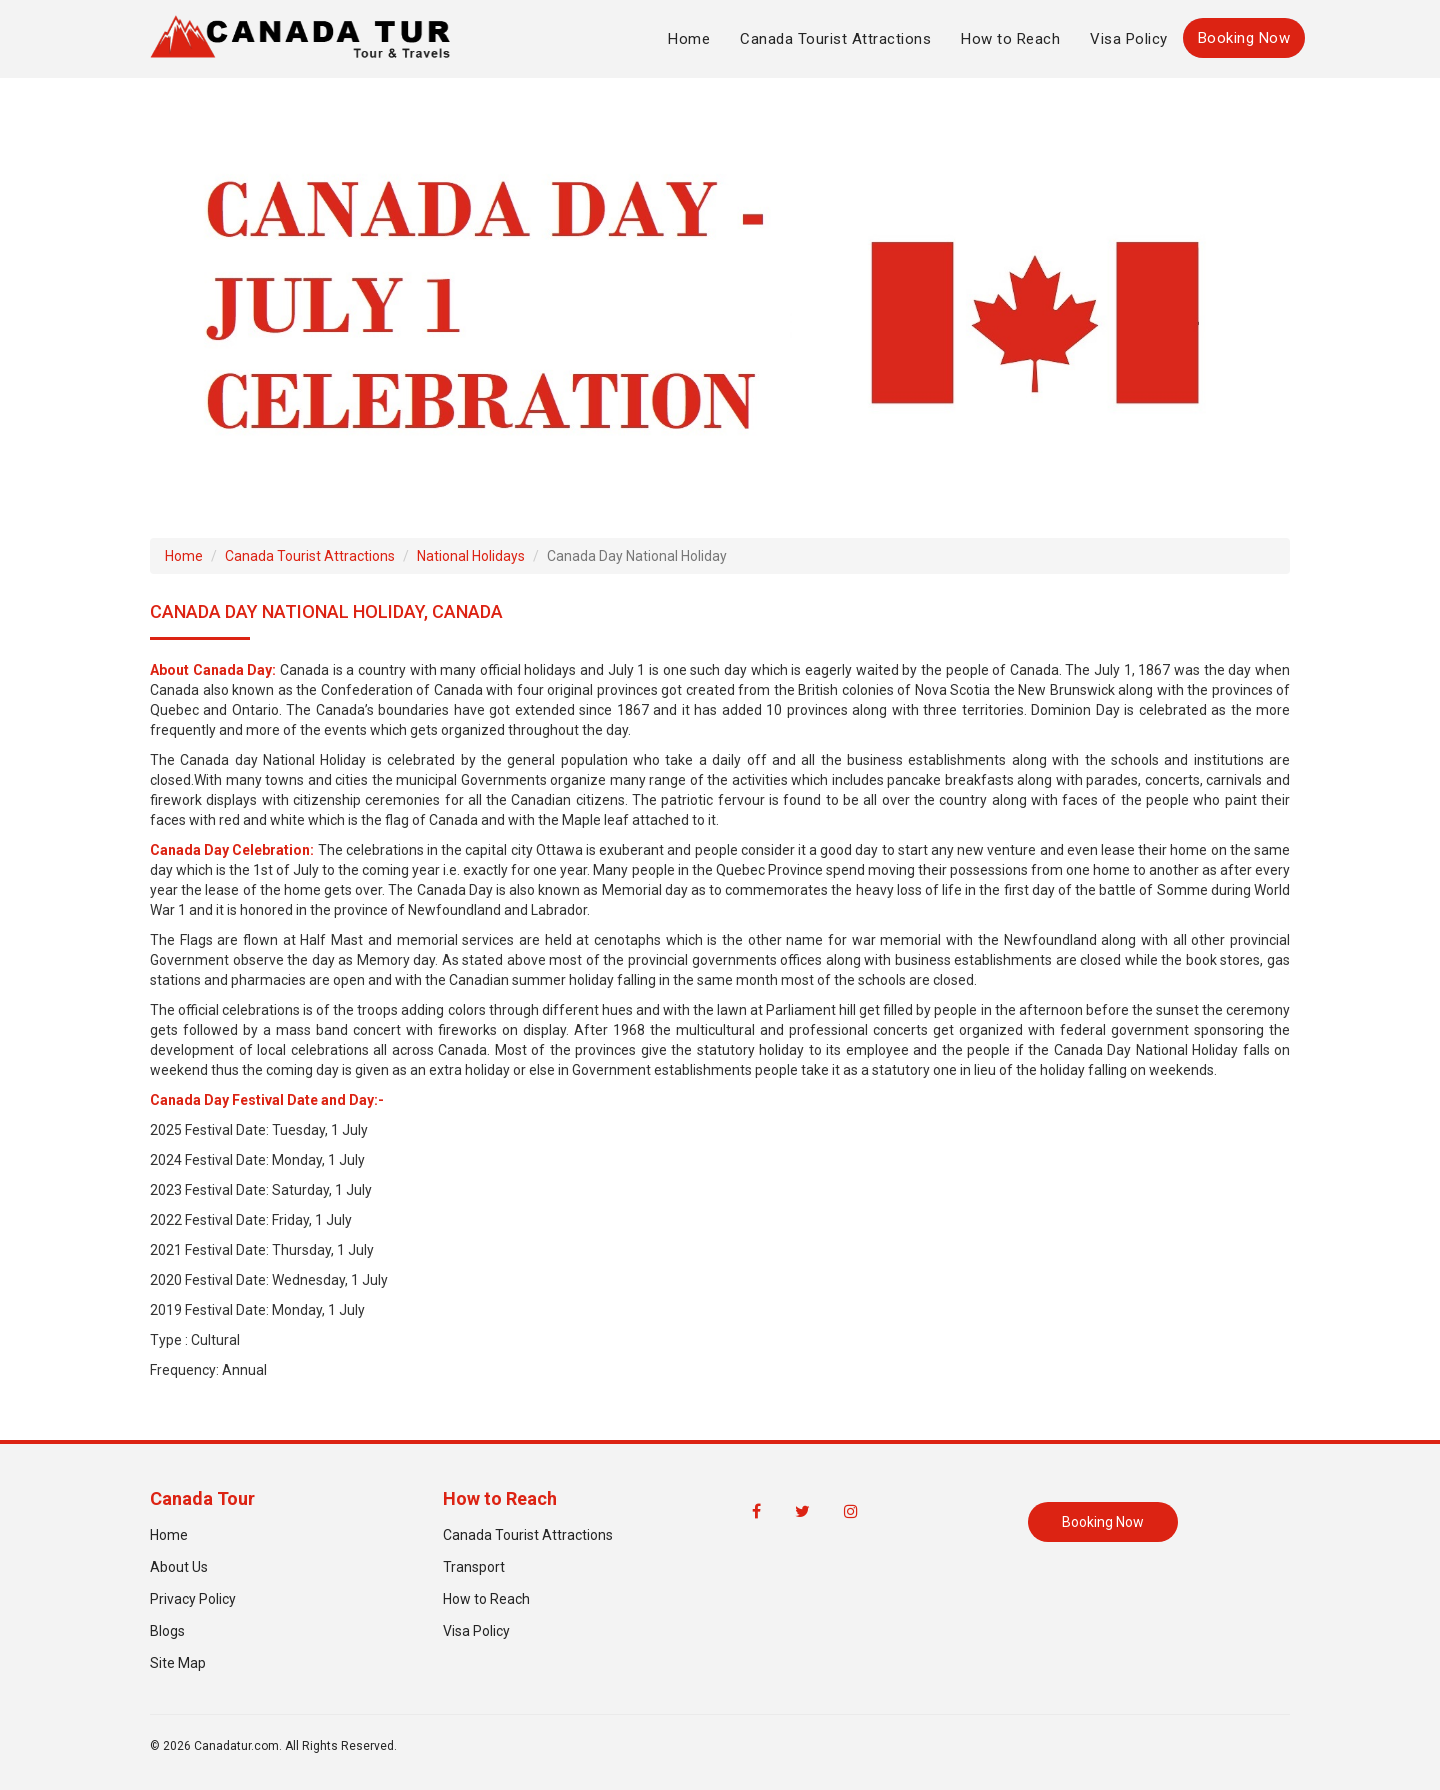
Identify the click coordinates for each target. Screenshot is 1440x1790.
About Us (179, 1567)
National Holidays (471, 556)
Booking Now (1244, 38)
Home (689, 39)
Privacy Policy (193, 1599)
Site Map (178, 1663)
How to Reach (1010, 39)
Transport (474, 1567)
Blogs (167, 1631)
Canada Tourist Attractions (835, 39)
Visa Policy (1129, 39)
